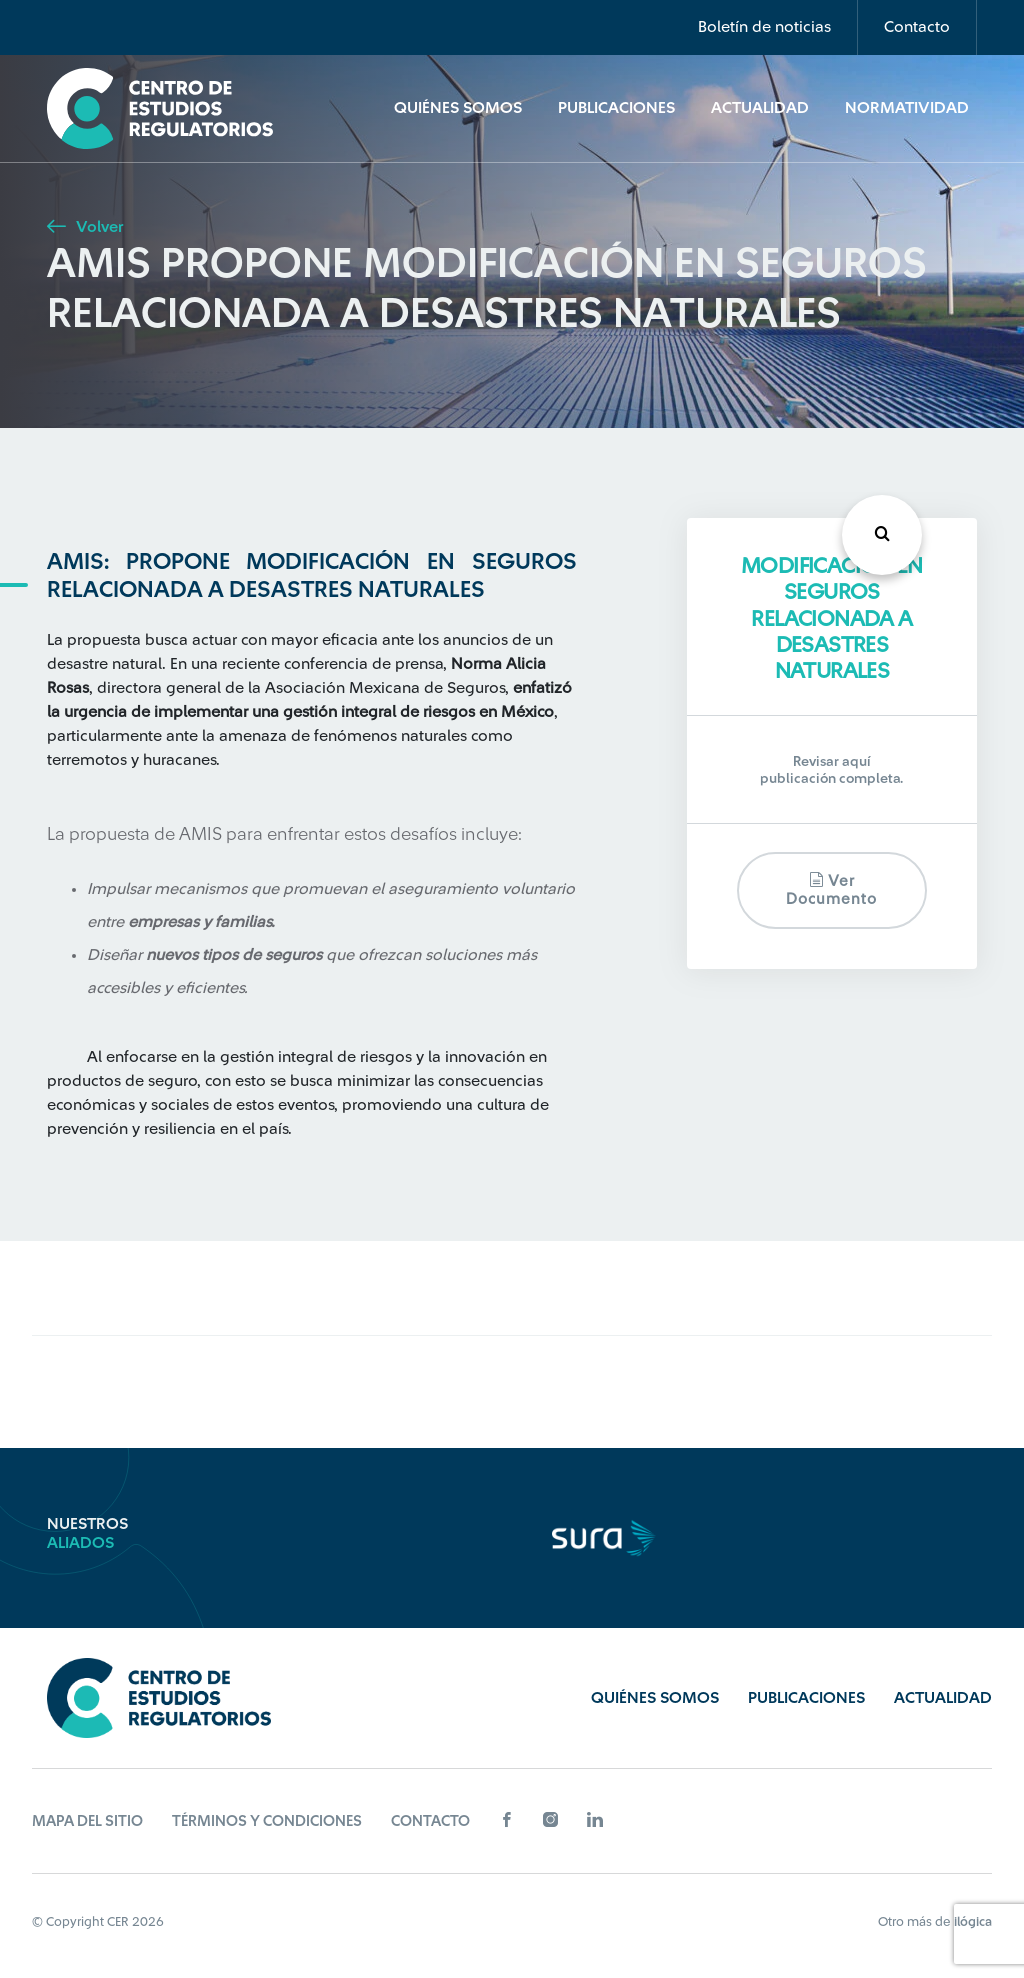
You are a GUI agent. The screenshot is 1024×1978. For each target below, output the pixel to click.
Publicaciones (616, 108)
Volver (85, 227)
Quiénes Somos (458, 108)
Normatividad (907, 108)
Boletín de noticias (764, 27)
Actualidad (760, 108)
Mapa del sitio (87, 1821)
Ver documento (831, 889)
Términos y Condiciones (267, 1821)
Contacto (917, 27)
